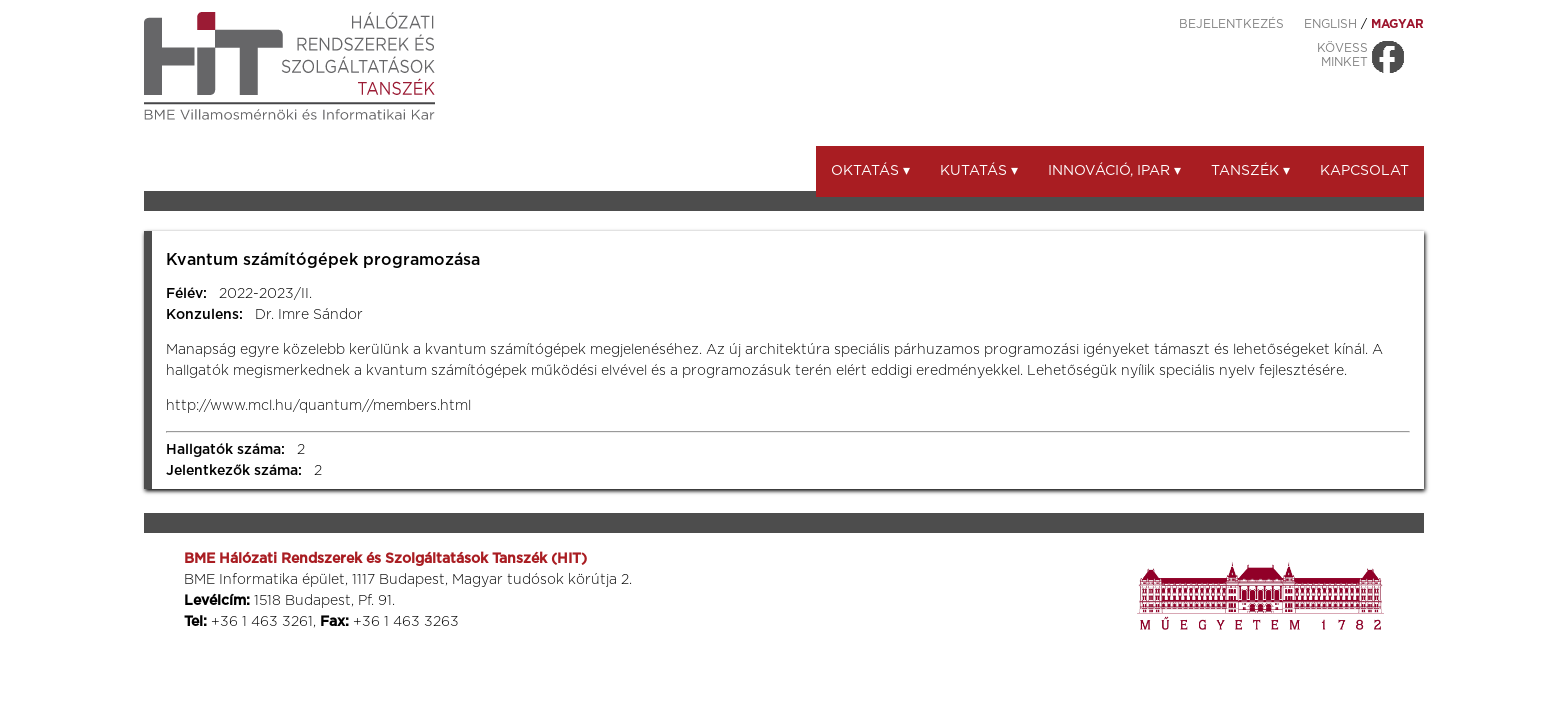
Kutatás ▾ (979, 171)
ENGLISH (1330, 24)
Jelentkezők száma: (234, 471)
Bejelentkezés (1231, 24)
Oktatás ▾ (870, 171)
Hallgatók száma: (225, 450)
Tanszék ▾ (1250, 171)
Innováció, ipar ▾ (1114, 171)
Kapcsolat (1364, 171)
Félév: (186, 294)
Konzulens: (204, 315)
